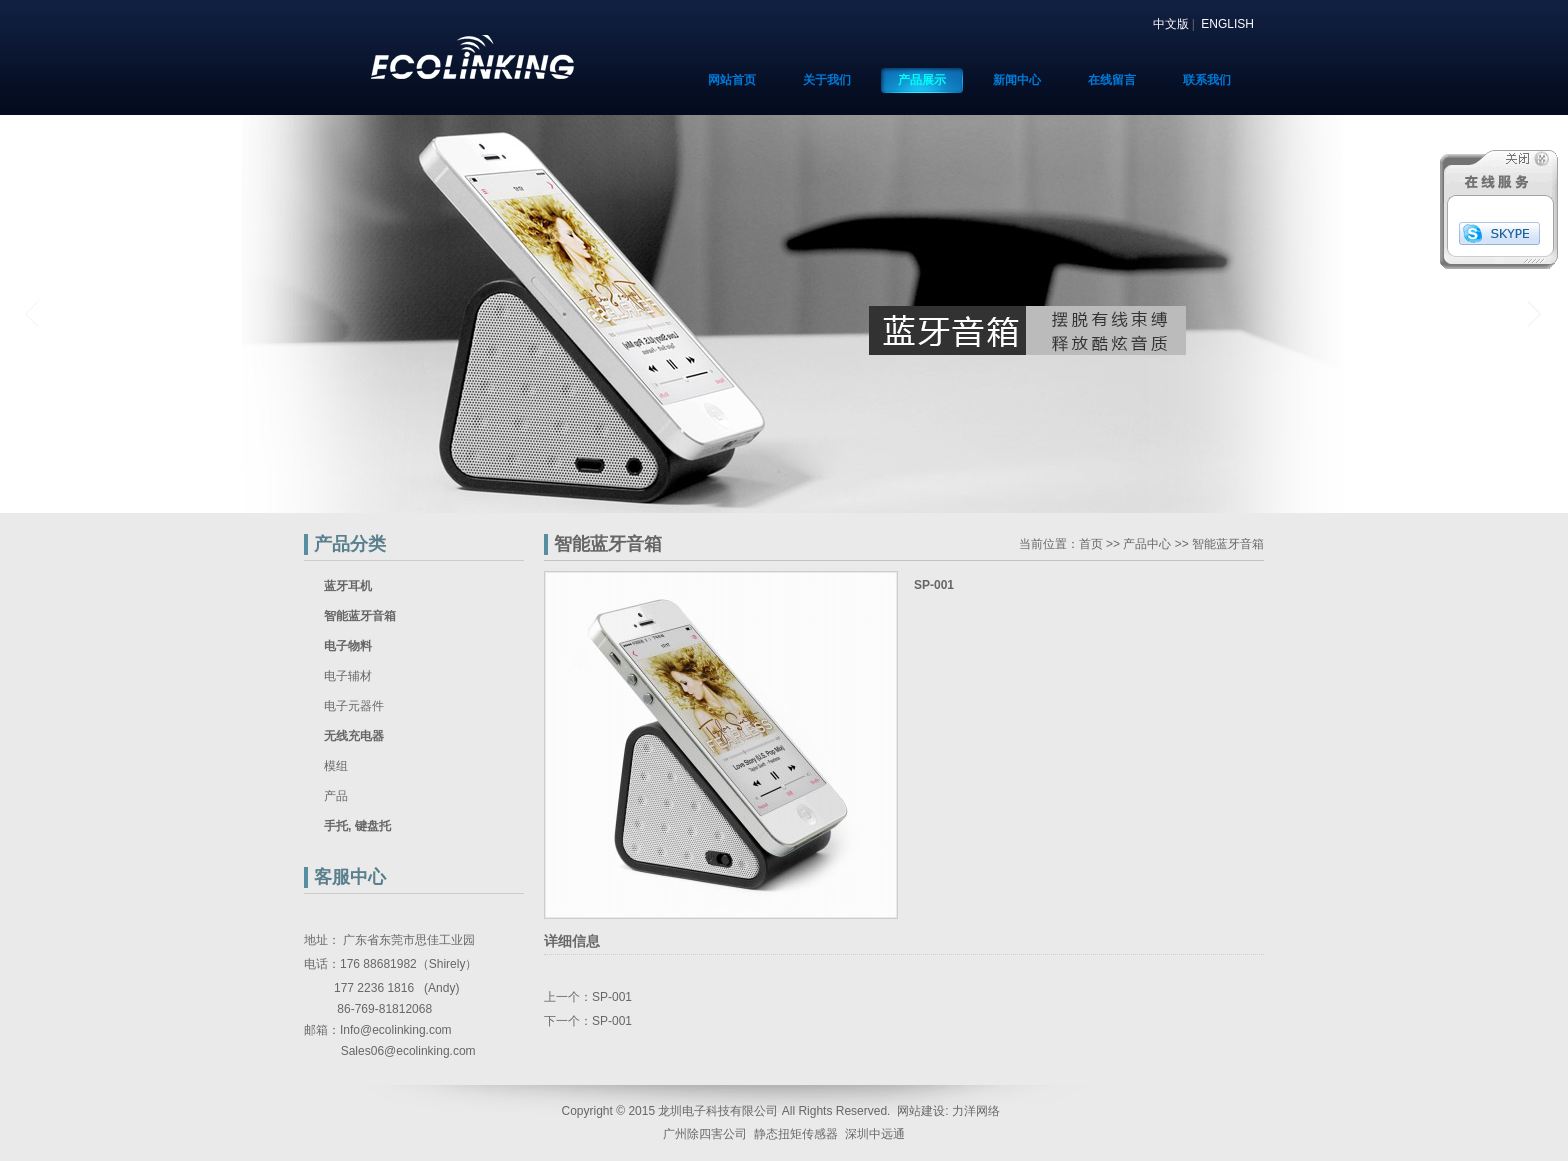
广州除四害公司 (705, 1134)
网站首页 (732, 80)
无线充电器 (354, 736)
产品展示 (922, 80)
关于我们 (827, 80)
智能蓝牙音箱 (360, 616)
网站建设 (921, 1111)
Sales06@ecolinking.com (408, 1051)
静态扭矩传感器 (796, 1134)
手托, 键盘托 (357, 826)
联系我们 (1207, 80)
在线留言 (1112, 80)
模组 (336, 766)
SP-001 (612, 997)
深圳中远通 (875, 1134)
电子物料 (348, 646)
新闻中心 (1017, 80)
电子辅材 (348, 676)
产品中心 (1147, 544)
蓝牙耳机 (348, 586)
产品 (336, 796)
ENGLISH (1227, 24)
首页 (1091, 544)
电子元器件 (354, 706)
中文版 (1171, 24)
